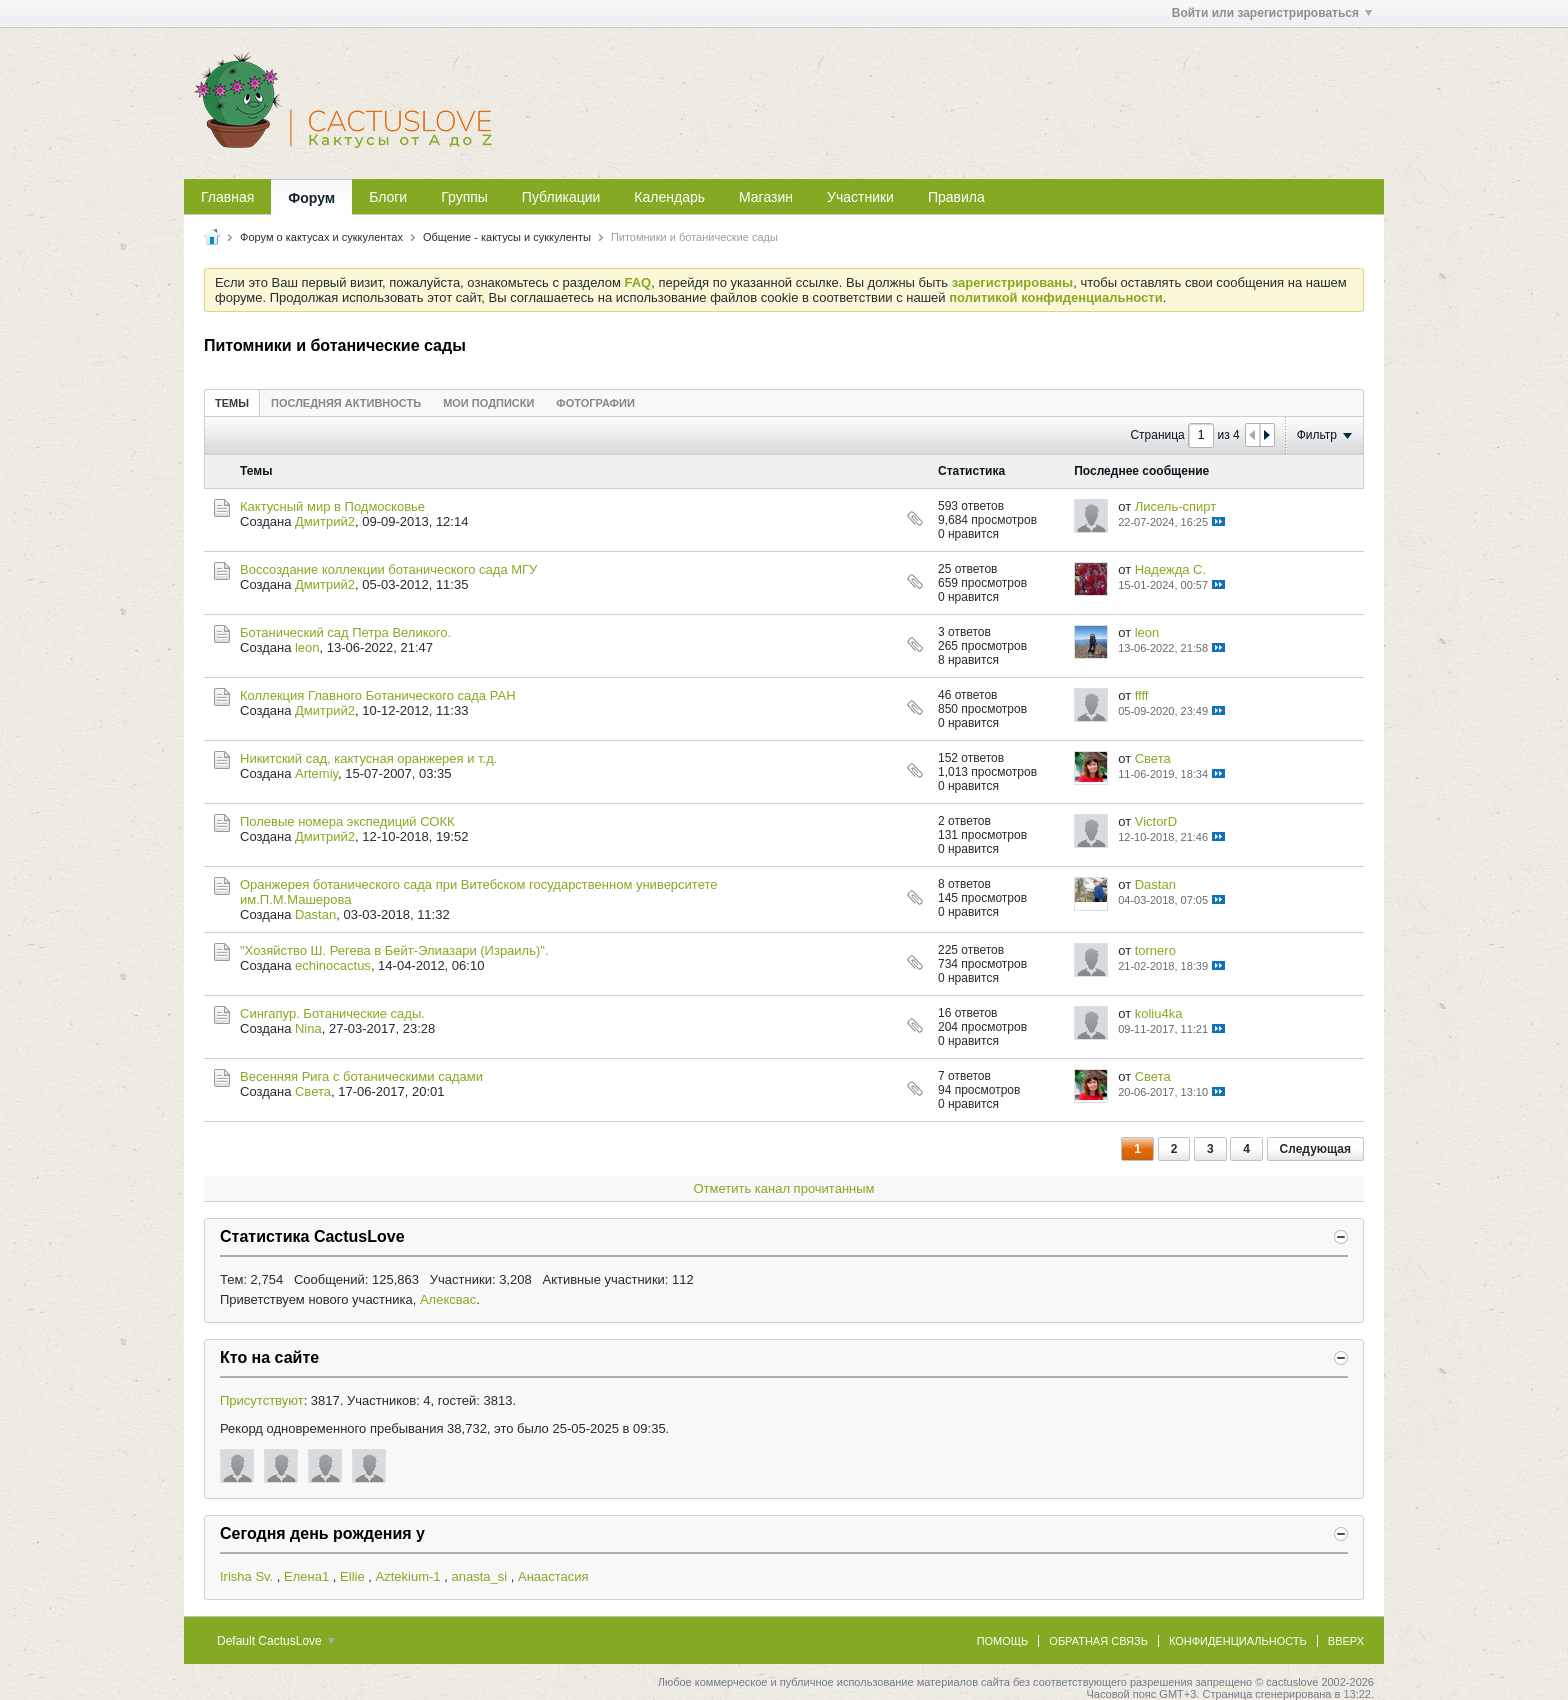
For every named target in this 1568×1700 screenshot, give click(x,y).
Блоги (388, 197)
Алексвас (448, 1299)
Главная (227, 197)
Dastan (315, 914)
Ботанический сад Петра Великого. (345, 632)
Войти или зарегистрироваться (1272, 13)
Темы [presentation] (232, 403)
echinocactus (333, 965)
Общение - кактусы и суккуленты (507, 237)
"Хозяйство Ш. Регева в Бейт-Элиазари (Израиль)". (394, 950)
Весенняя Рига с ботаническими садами (361, 1076)
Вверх (1346, 1641)
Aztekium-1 (408, 1576)
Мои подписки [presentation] (488, 403)
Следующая (1315, 1149)
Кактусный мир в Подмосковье (332, 506)
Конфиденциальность (1238, 1641)
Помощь (1003, 1641)
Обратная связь (1098, 1641)
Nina (308, 1028)
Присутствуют (262, 1400)
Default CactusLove (276, 1641)
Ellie (352, 1576)
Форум (311, 198)
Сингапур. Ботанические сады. (332, 1013)
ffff (1142, 695)
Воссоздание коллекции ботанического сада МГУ (388, 569)
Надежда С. (1170, 569)
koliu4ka (1159, 1013)
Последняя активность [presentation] (346, 403)
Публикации (561, 197)
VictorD (1156, 821)
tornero (1155, 950)
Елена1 (306, 1576)
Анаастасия (553, 1576)
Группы (464, 197)
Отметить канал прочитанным (783, 1188)
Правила (956, 197)
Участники (860, 197)
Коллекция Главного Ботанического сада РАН (378, 695)
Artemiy (316, 773)
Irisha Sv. (246, 1576)
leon (307, 647)
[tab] (232, 402)
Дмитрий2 (325, 521)
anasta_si (479, 1576)
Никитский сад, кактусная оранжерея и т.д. (368, 758)
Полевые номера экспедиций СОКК (347, 821)
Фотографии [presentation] (595, 403)
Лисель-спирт (1175, 506)
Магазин (766, 197)
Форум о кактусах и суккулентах (321, 237)
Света (1153, 758)
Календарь (669, 197)
